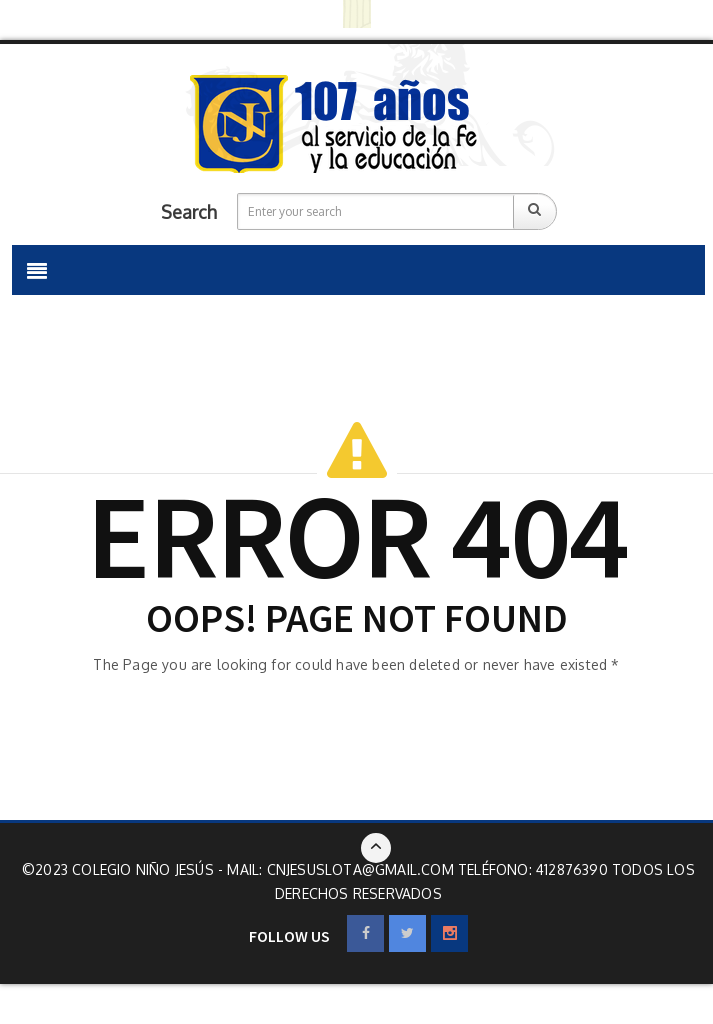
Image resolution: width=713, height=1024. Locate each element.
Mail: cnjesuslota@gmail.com (342, 869)
